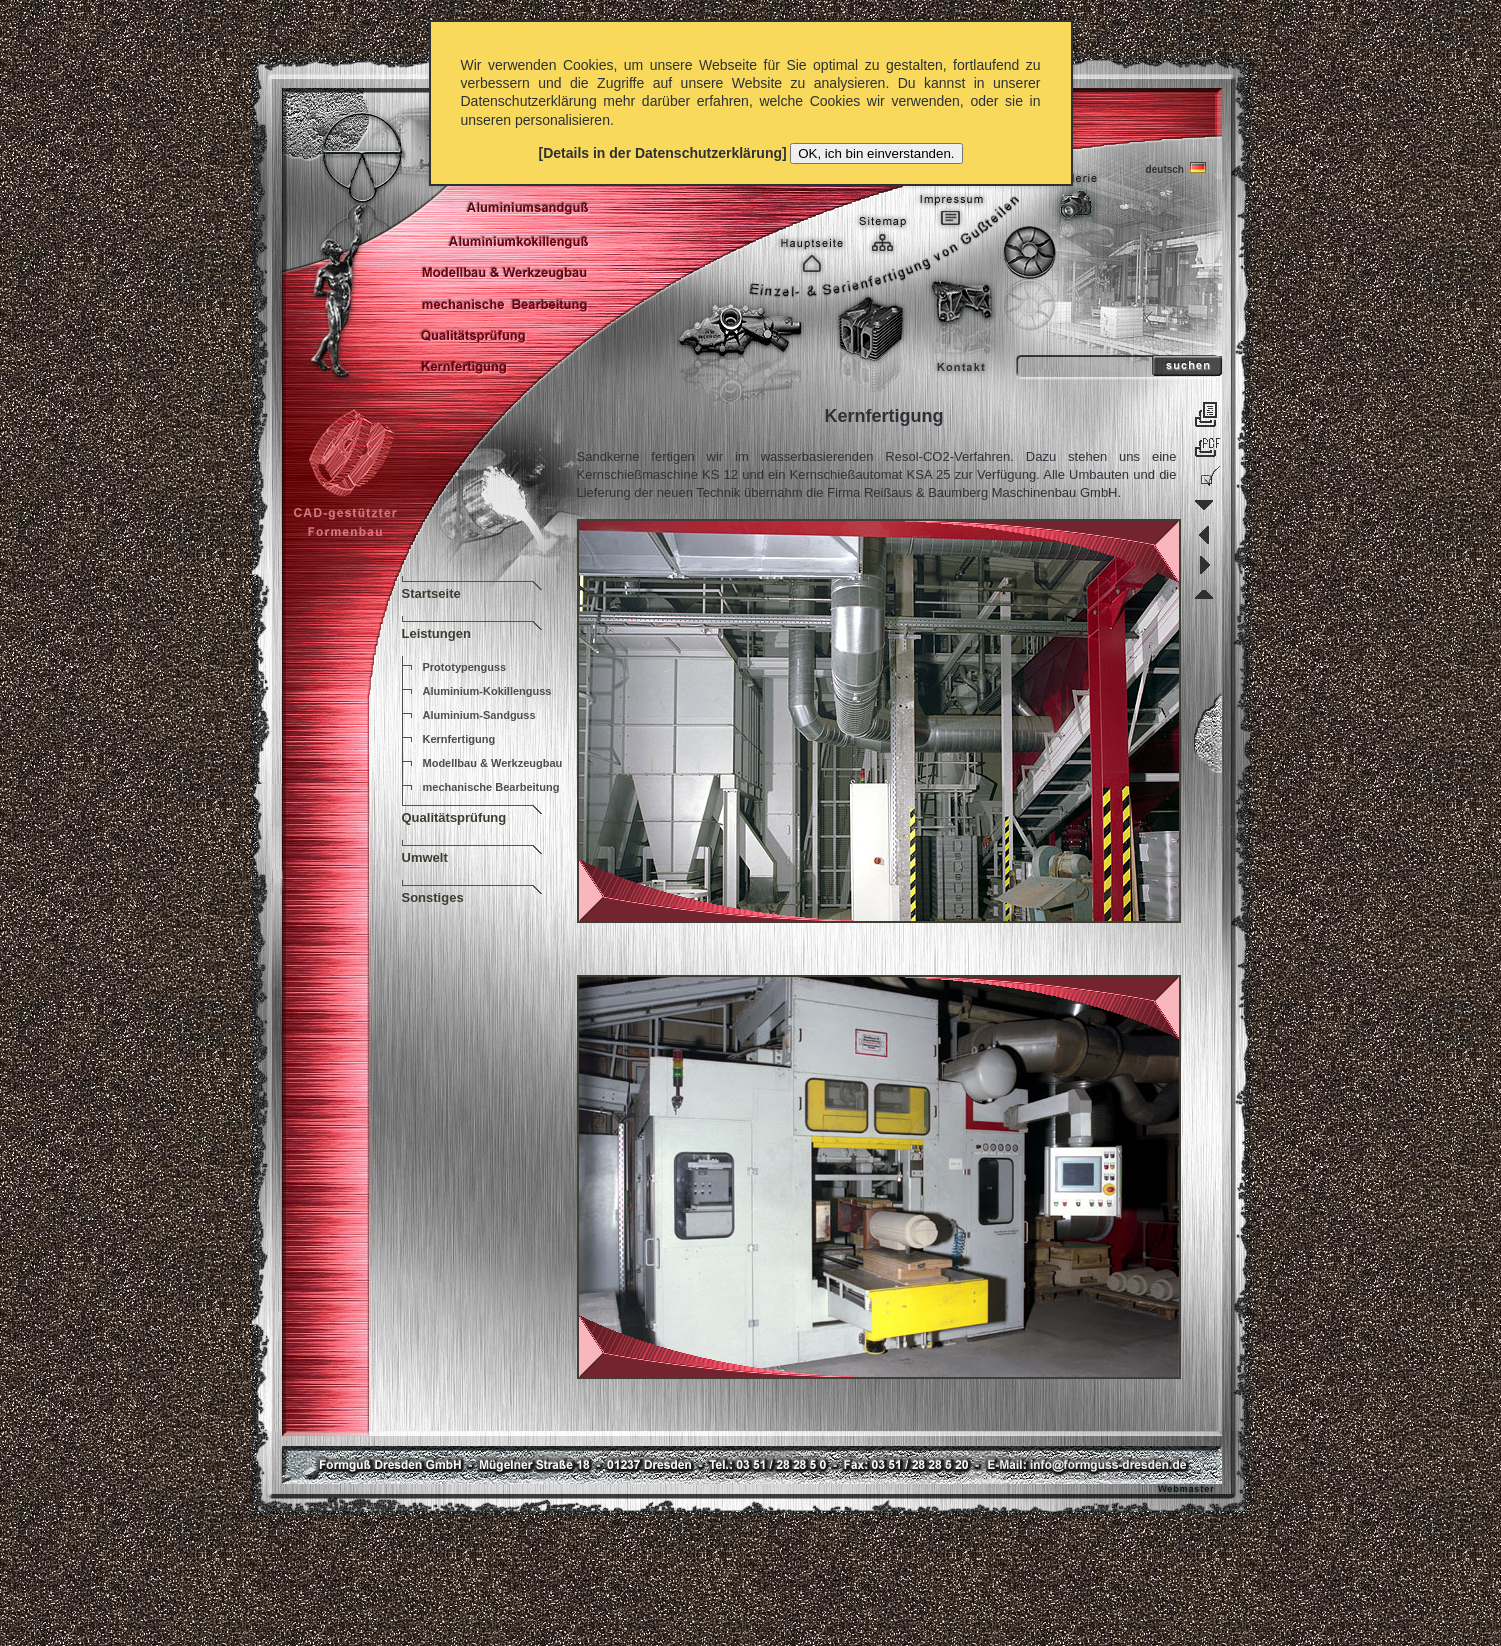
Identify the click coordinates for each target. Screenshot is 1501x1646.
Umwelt (425, 857)
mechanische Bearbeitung (491, 787)
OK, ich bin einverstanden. (876, 153)
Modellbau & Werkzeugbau (493, 763)
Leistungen (436, 633)
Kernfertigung (459, 739)
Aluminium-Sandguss (479, 715)
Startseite (431, 593)
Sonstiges (433, 897)
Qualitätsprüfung (454, 817)
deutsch (1172, 167)
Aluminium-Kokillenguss (487, 691)
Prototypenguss (465, 667)
